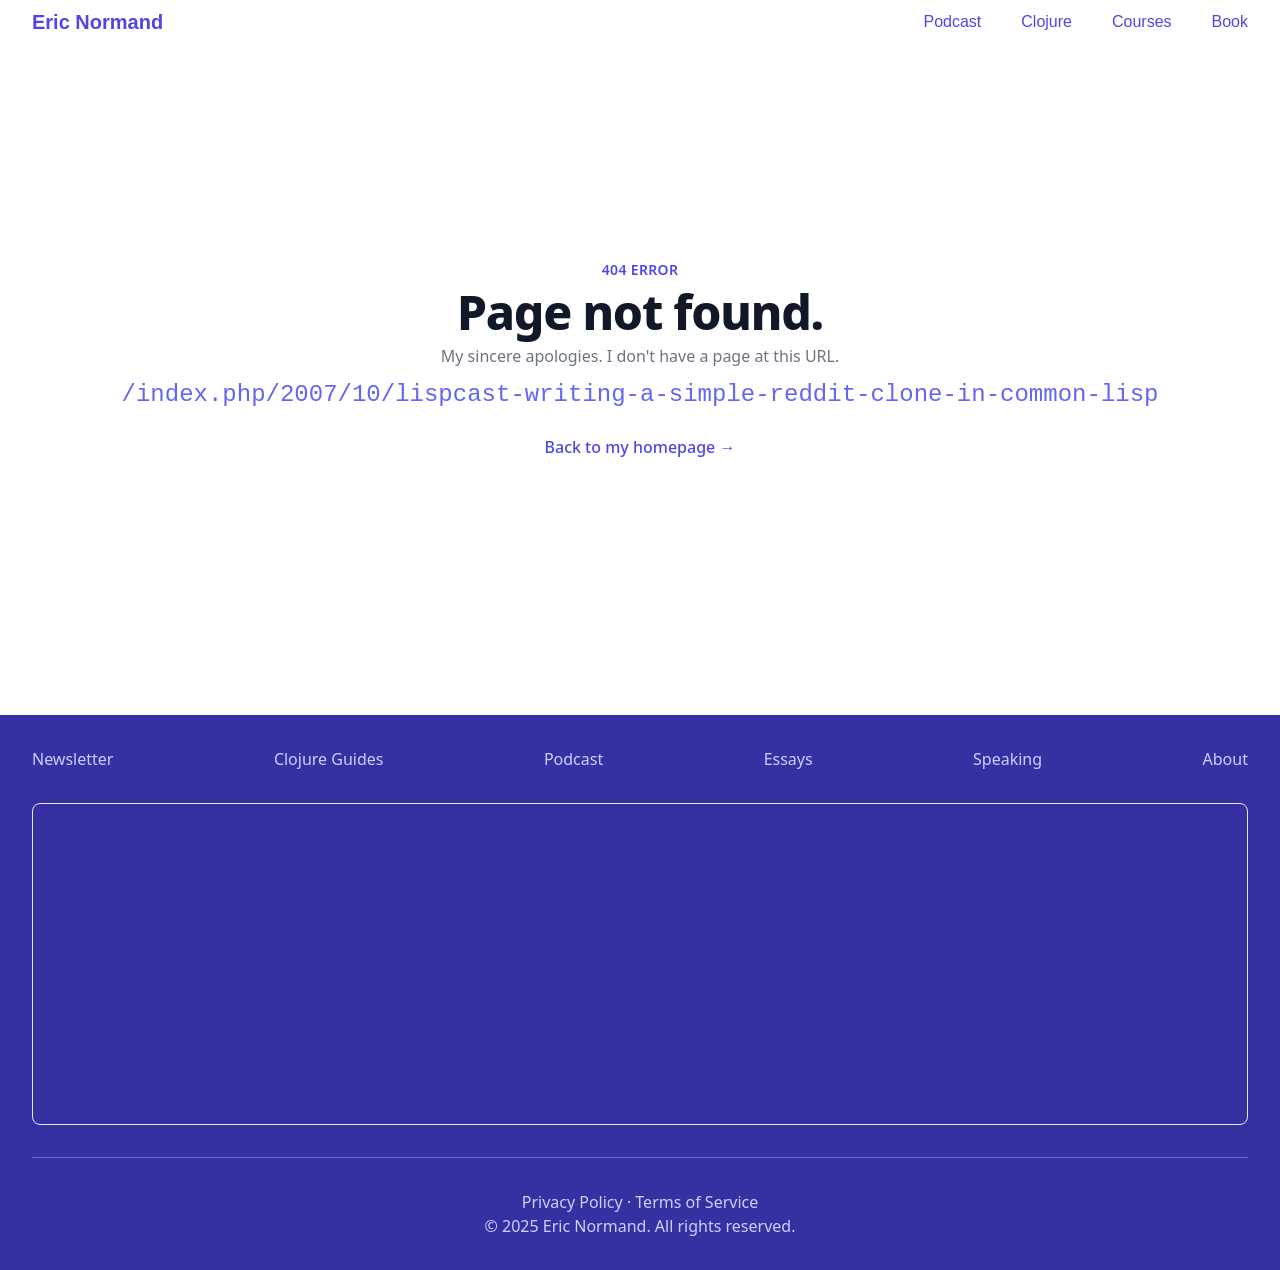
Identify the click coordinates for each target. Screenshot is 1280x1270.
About (1225, 759)
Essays (788, 759)
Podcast (952, 21)
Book (1230, 21)
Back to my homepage (640, 447)
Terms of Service (696, 1202)
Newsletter (72, 759)
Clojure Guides (329, 759)
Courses (1142, 21)
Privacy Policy (572, 1202)
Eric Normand (97, 22)
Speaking (1007, 759)
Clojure (1046, 21)
